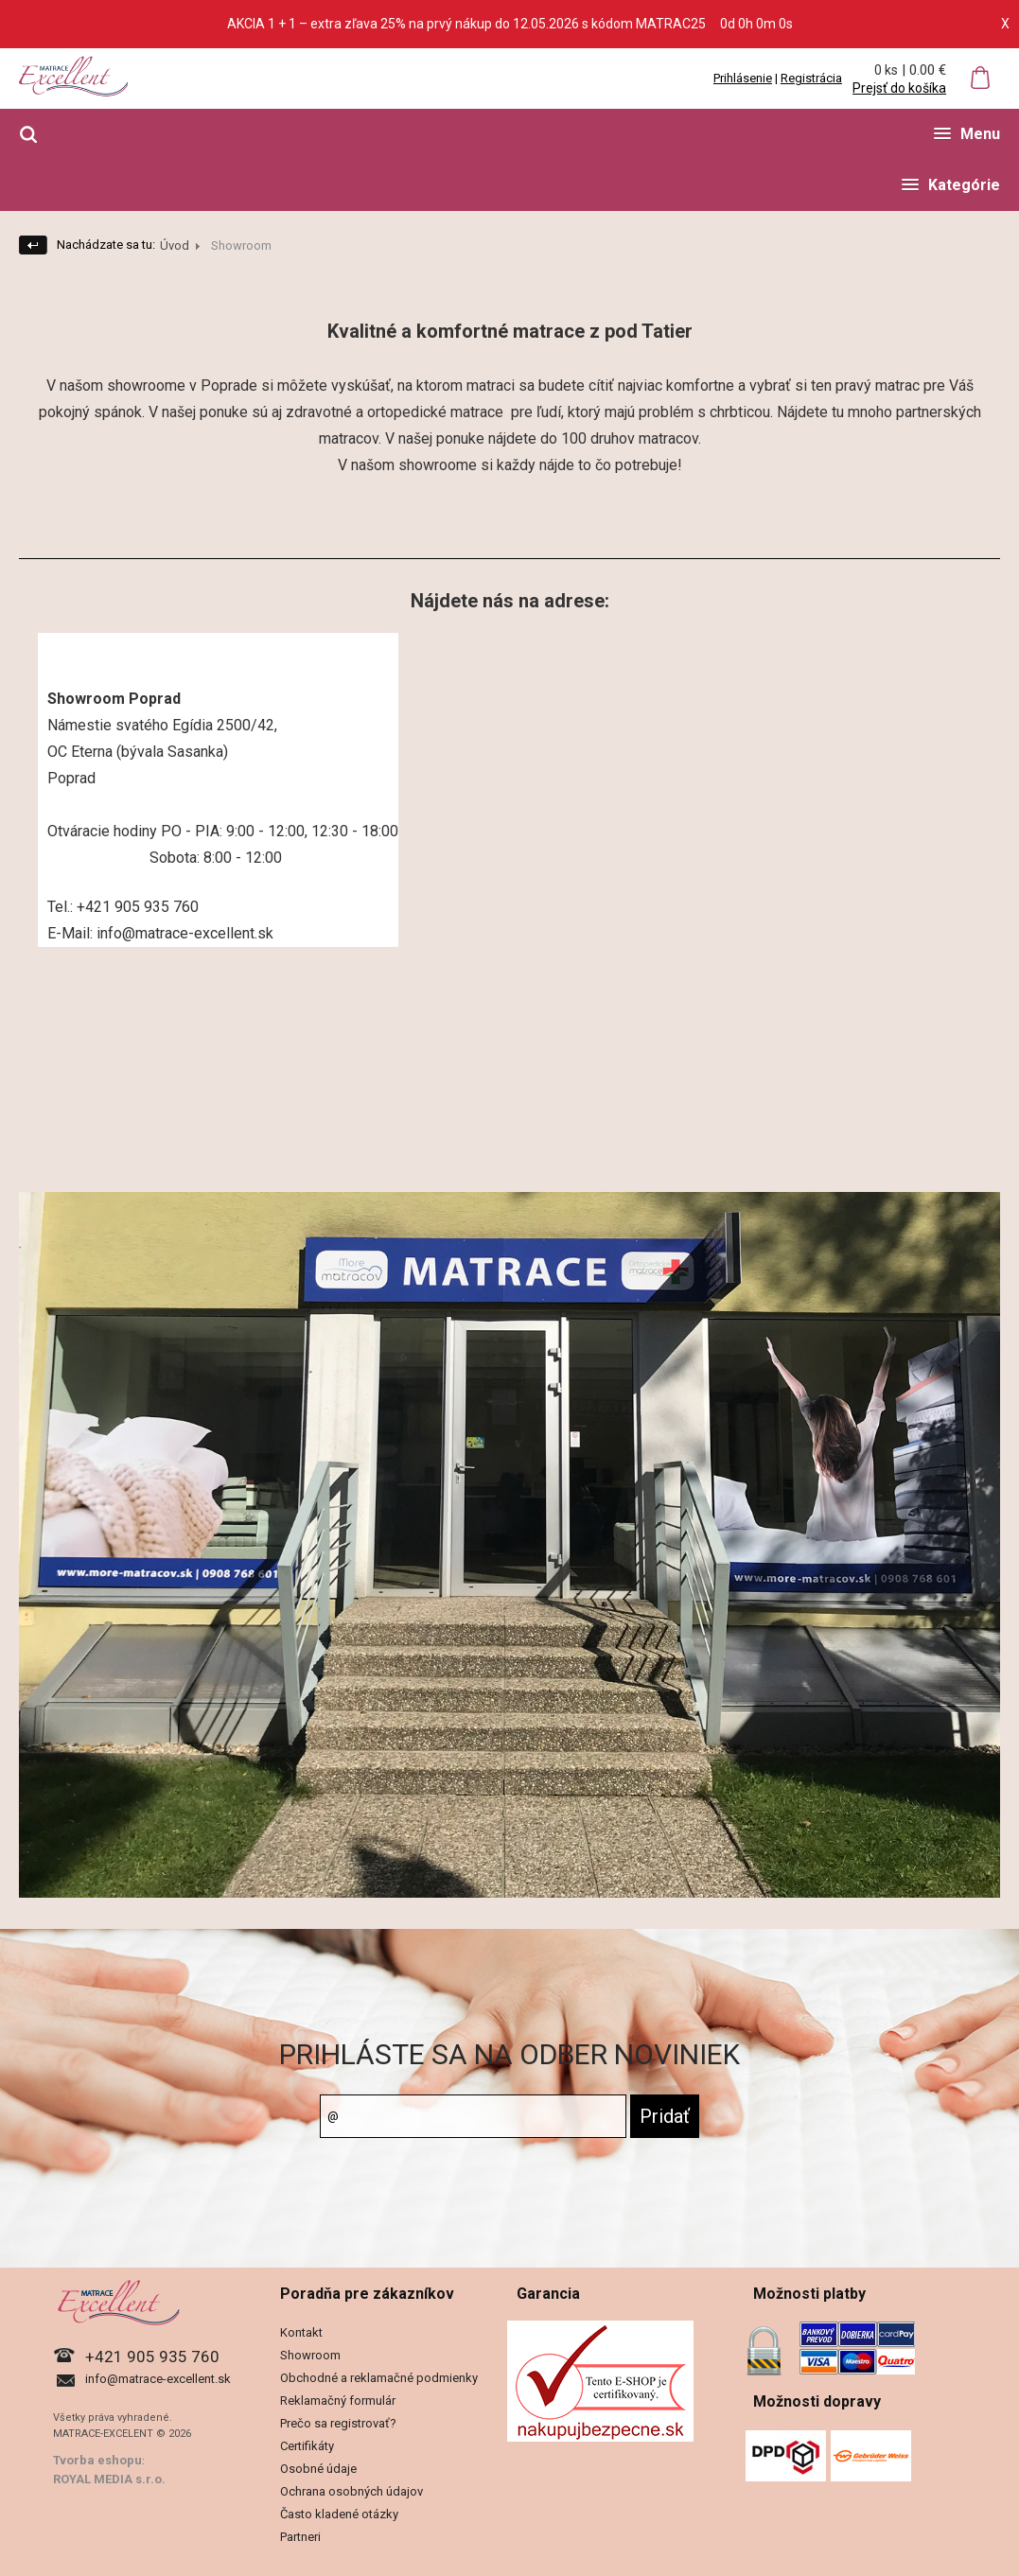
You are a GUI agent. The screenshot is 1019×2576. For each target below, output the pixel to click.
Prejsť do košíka (899, 88)
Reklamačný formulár (337, 2400)
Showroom (310, 2355)
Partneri (300, 2537)
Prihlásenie (742, 78)
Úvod (174, 245)
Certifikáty (307, 2446)
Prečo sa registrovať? (338, 2423)
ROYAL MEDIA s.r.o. (109, 2479)
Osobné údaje (318, 2469)
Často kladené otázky (339, 2514)
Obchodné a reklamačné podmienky (379, 2378)
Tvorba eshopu (97, 2460)
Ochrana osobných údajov (351, 2491)
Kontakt (301, 2332)
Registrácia (811, 78)
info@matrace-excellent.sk (158, 2379)
